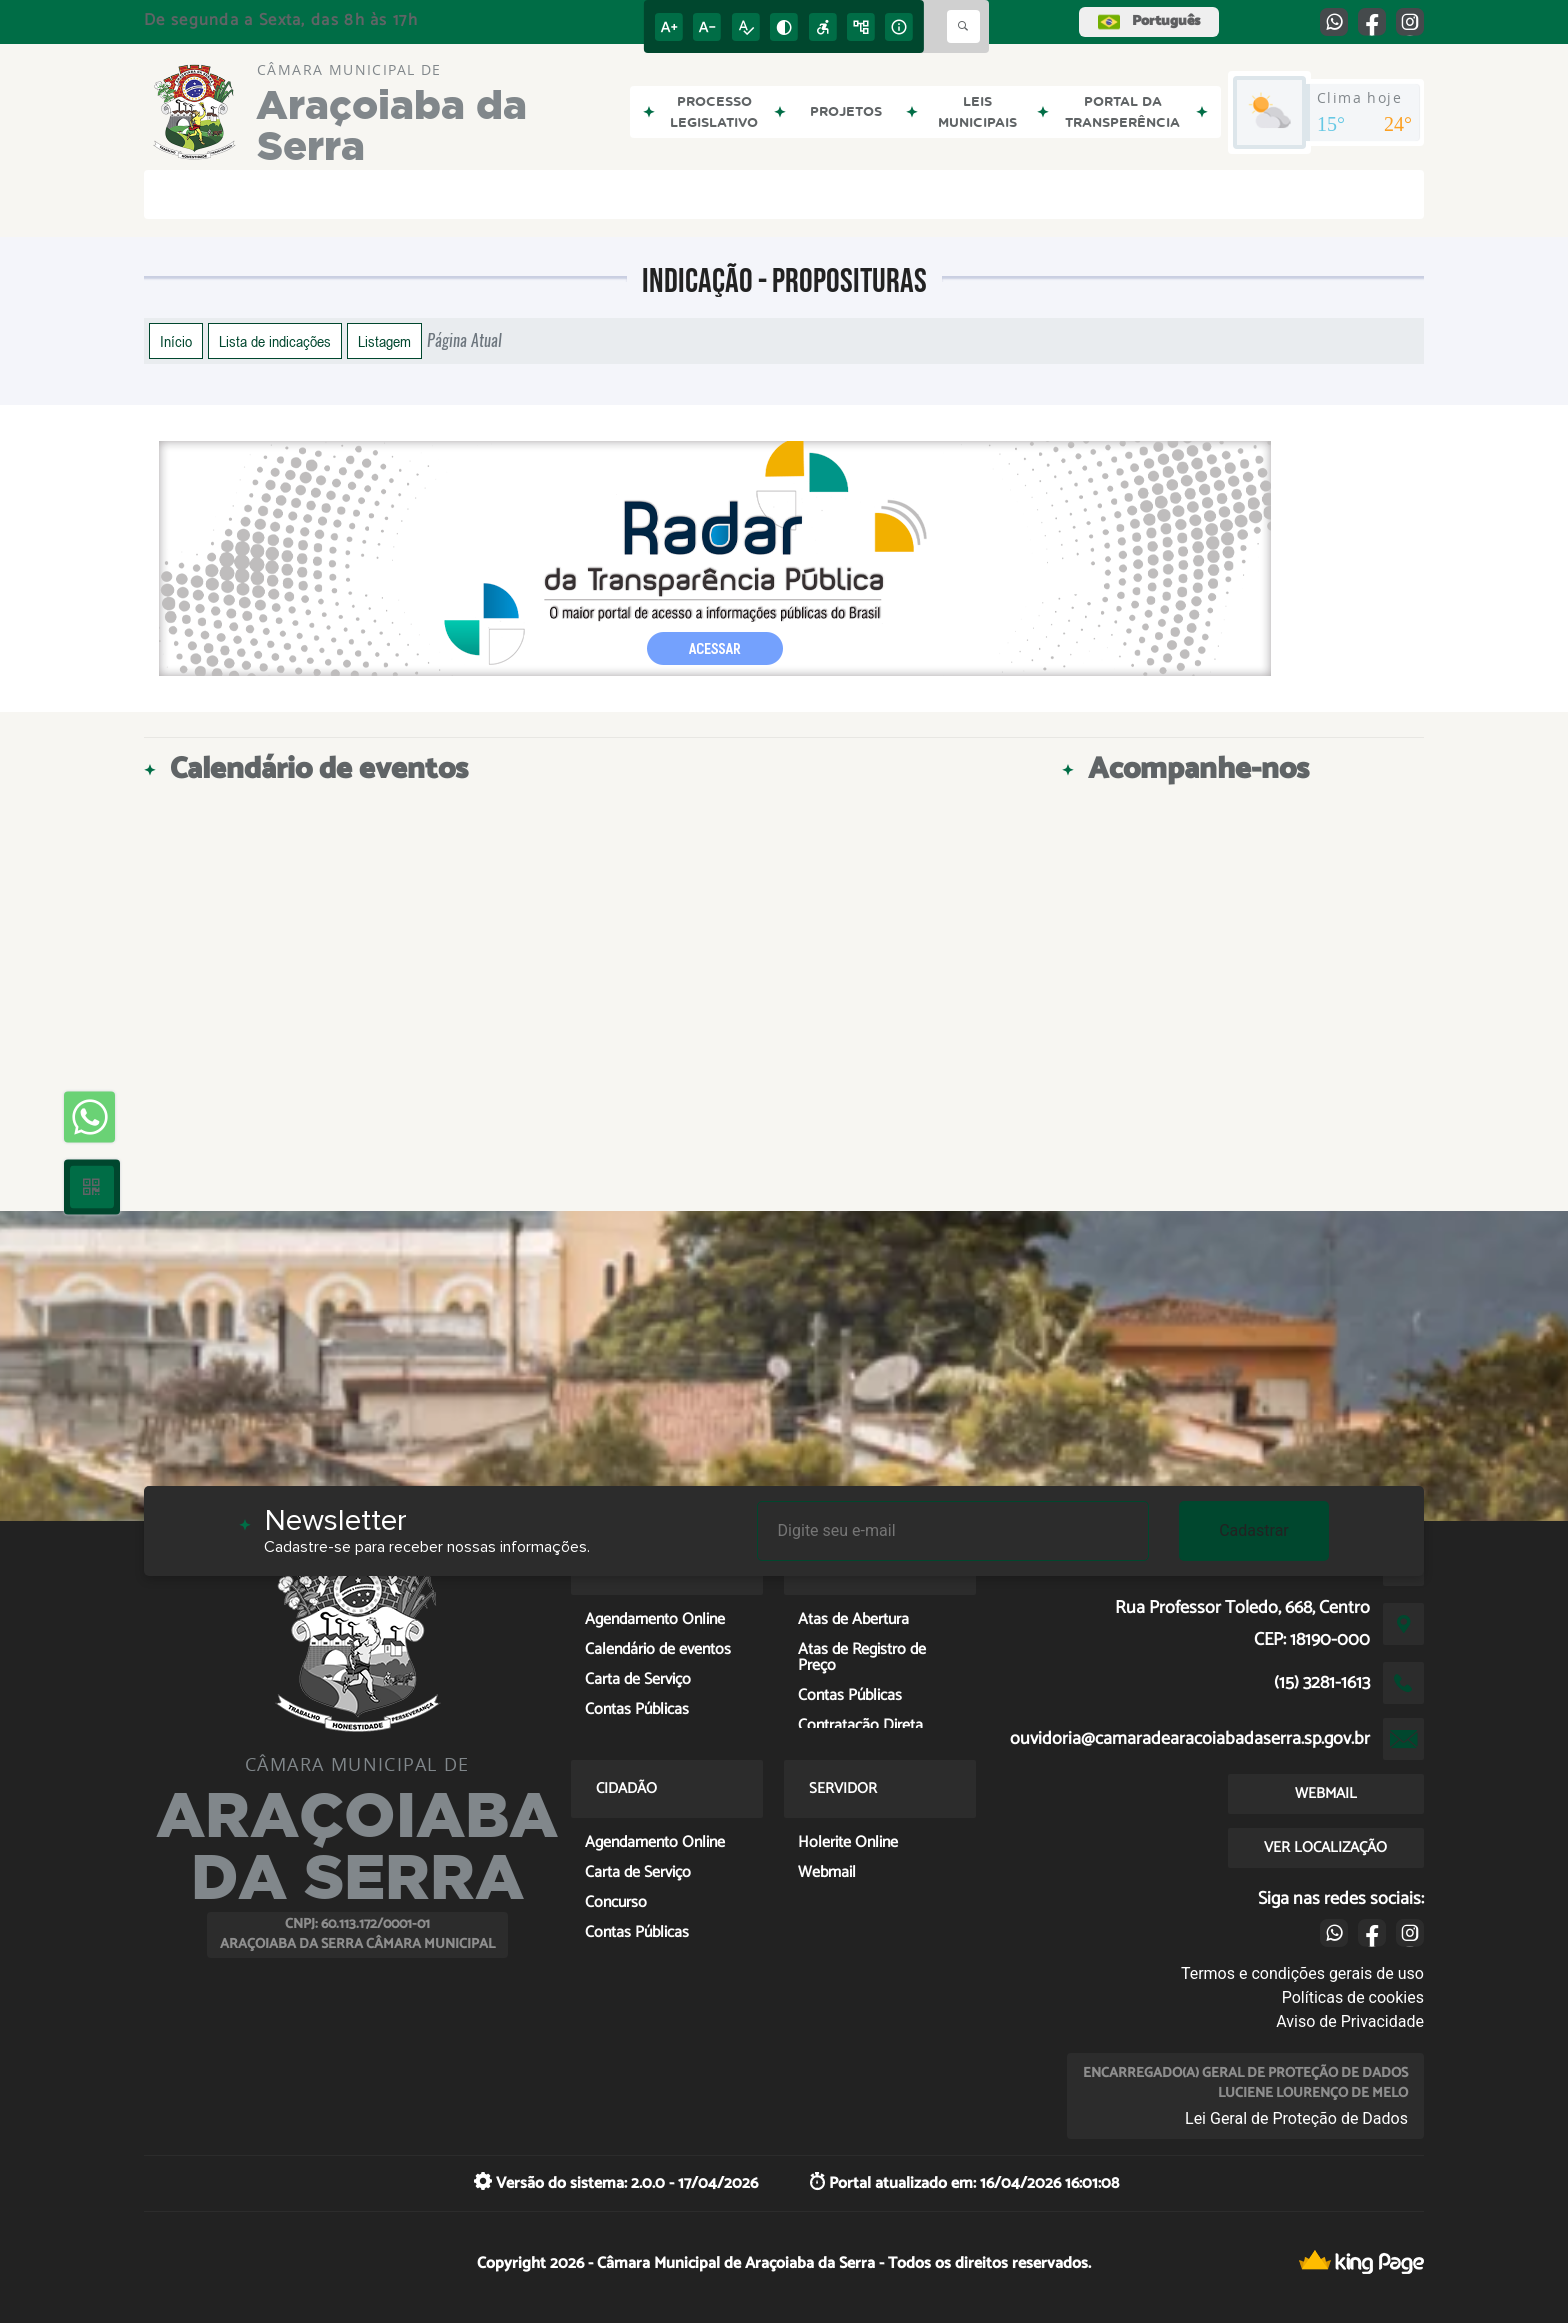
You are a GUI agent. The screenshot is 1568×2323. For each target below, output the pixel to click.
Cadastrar (1254, 1530)
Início (176, 341)
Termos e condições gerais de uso (1302, 1973)
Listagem (384, 341)
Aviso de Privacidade (1350, 2021)
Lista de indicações (275, 341)
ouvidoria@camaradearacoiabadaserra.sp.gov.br (1190, 1739)
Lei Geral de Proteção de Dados (1296, 2118)
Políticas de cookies (1353, 1997)
